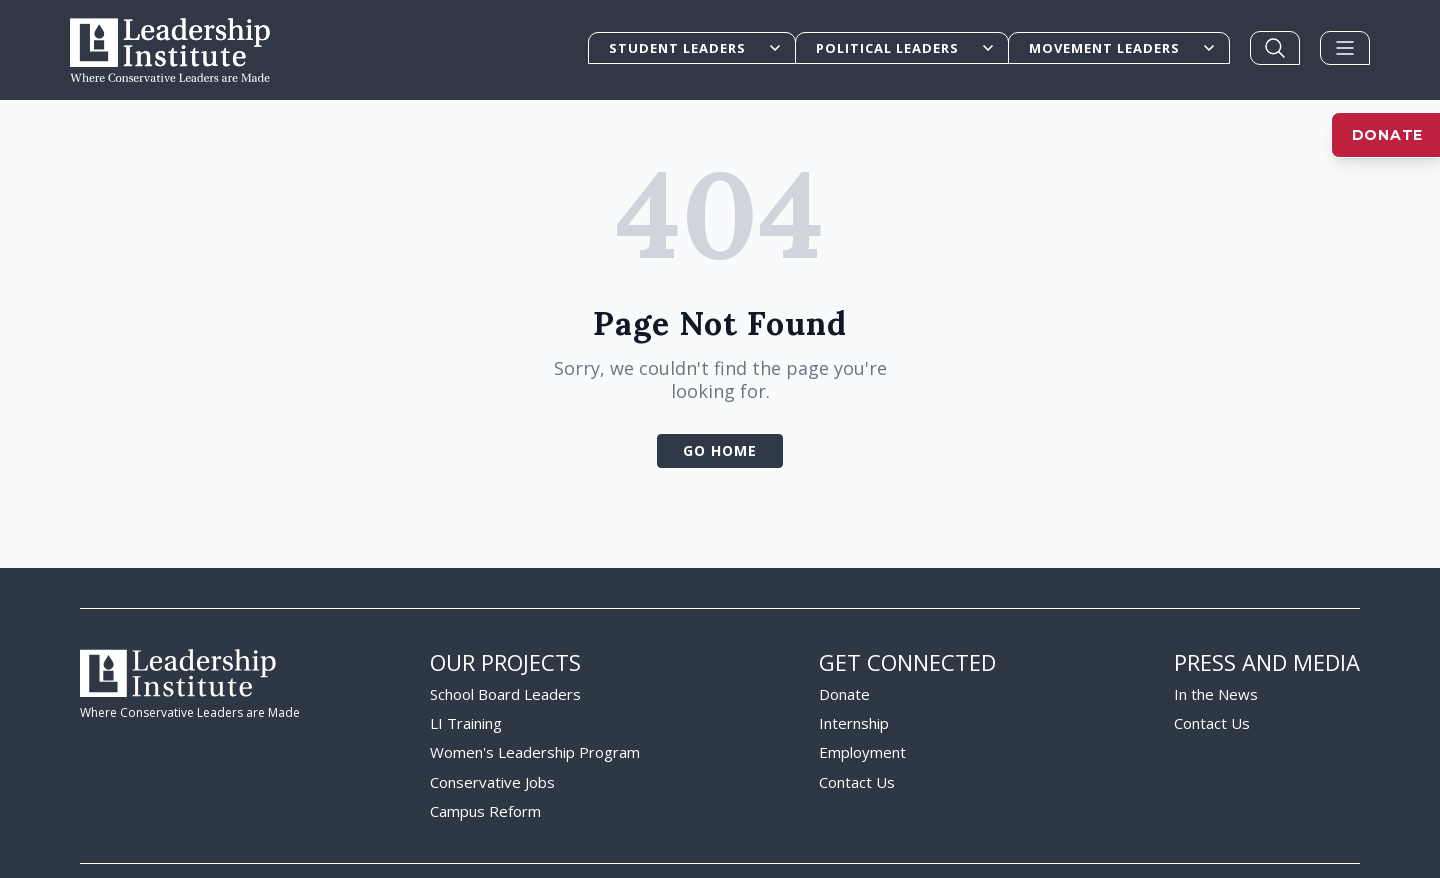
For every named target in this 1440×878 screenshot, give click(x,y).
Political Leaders (906, 48)
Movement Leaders (1123, 48)
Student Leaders (696, 48)
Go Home (720, 396)
